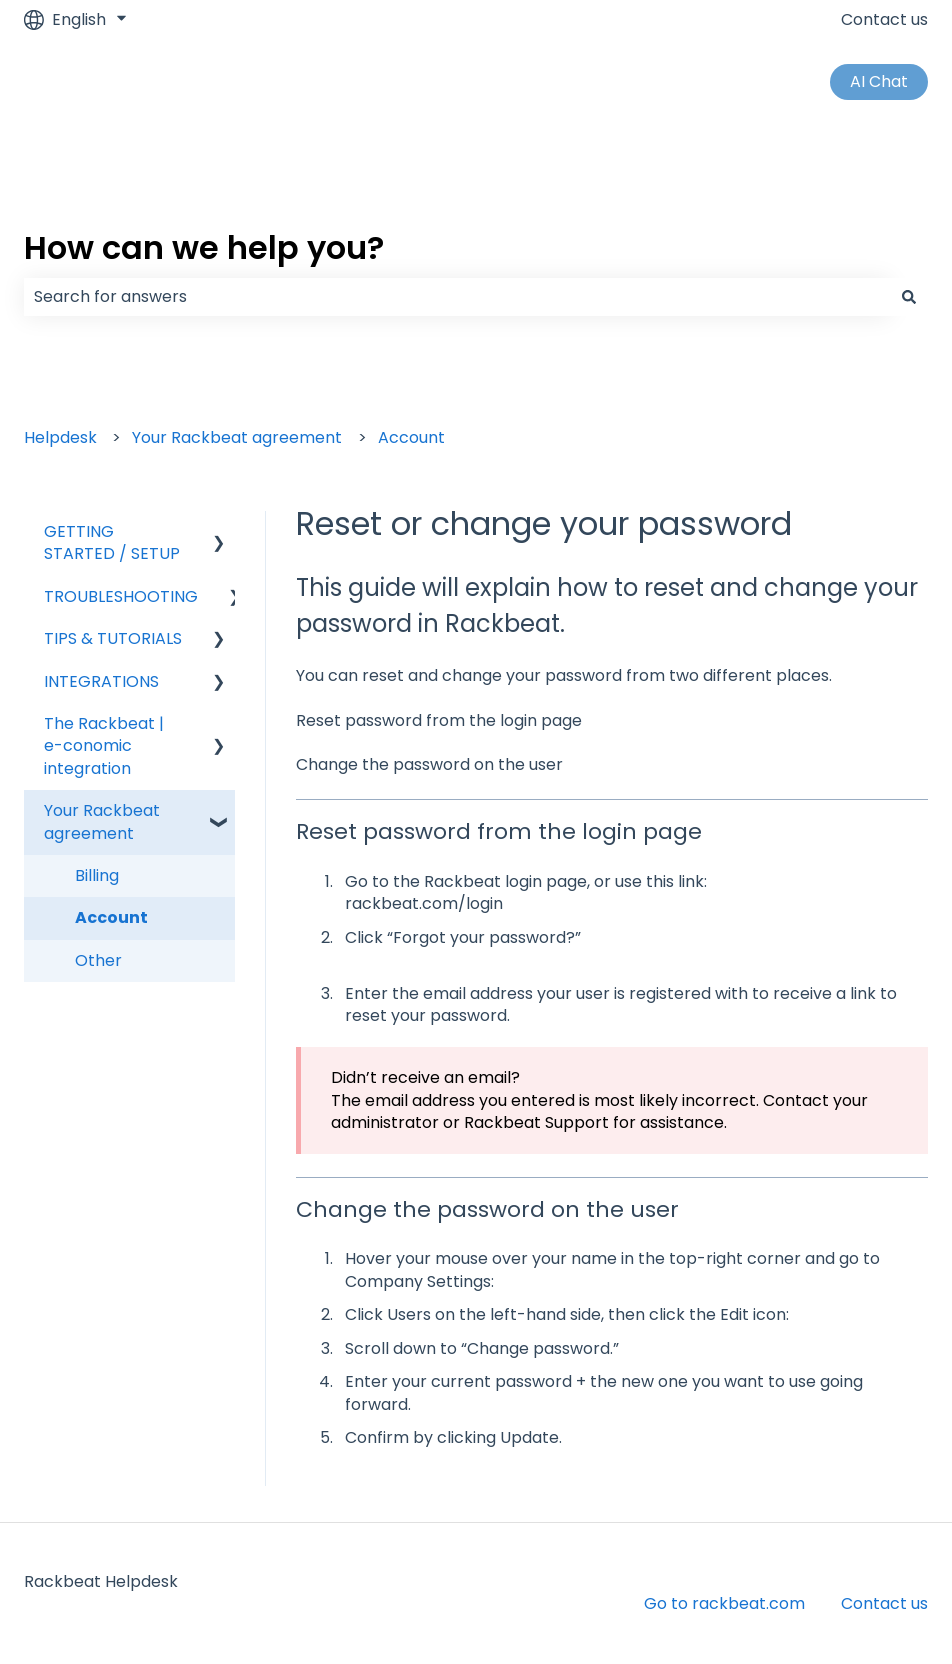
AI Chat (879, 81)
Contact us (884, 20)
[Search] (909, 297)
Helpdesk (60, 437)
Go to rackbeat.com (724, 1603)
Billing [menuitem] (97, 875)
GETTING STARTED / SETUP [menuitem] (112, 542)
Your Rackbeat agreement (237, 437)
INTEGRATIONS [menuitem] (101, 681)
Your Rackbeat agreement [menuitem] (102, 821)
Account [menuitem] (111, 917)
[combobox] (457, 297)
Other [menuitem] (98, 960)
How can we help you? (204, 247)
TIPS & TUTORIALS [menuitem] (113, 638)
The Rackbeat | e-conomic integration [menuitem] (104, 746)
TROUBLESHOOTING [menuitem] (121, 596)
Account (411, 437)
